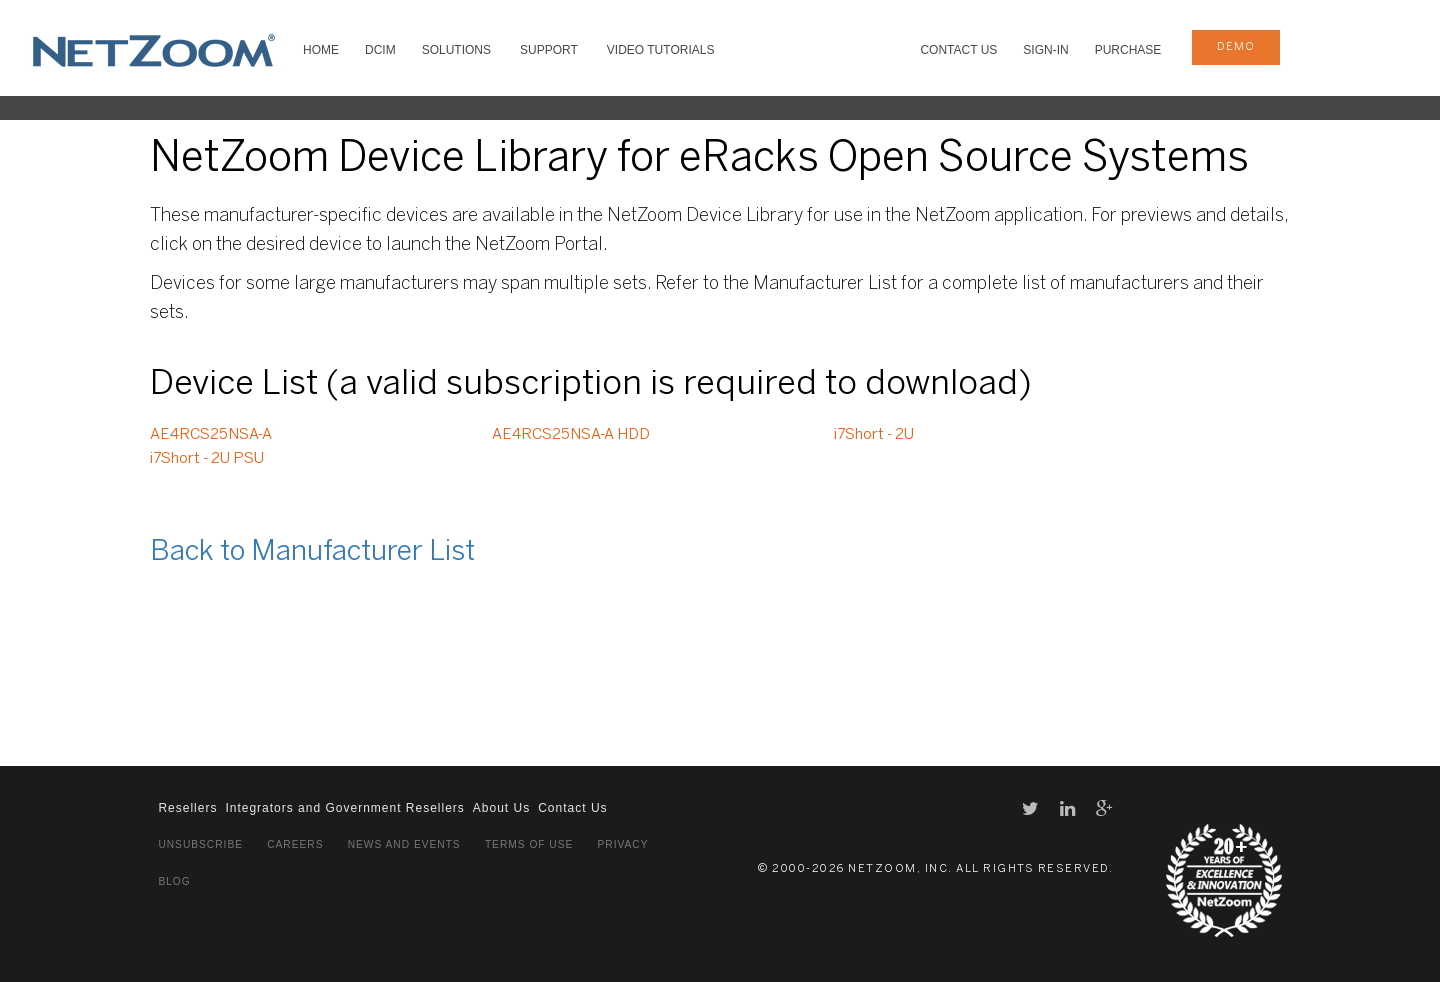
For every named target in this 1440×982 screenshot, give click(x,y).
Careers (295, 844)
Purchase (1128, 50)
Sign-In (1045, 50)
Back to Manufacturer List (312, 552)
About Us (501, 808)
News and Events (404, 844)
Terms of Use (529, 844)
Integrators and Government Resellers (344, 808)
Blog (174, 881)
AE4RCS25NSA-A (211, 435)
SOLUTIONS (456, 50)
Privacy (623, 844)
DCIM (380, 50)
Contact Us (958, 50)
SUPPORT (549, 50)
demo (1236, 47)
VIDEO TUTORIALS (661, 50)
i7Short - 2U (874, 435)
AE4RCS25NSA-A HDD (571, 435)
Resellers (187, 808)
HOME (321, 50)
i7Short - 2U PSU (207, 459)
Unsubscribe (200, 844)
